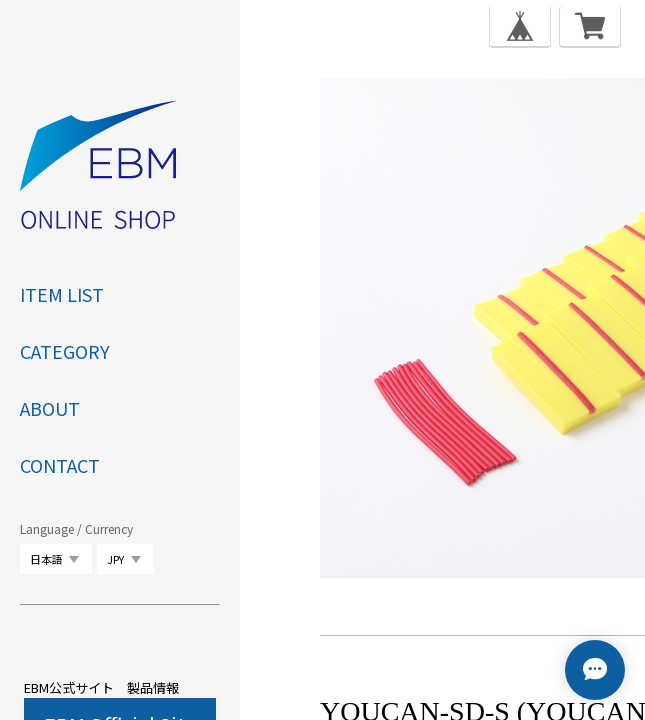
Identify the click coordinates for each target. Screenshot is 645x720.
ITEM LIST (62, 294)
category (65, 351)
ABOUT (50, 408)
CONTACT (60, 465)
